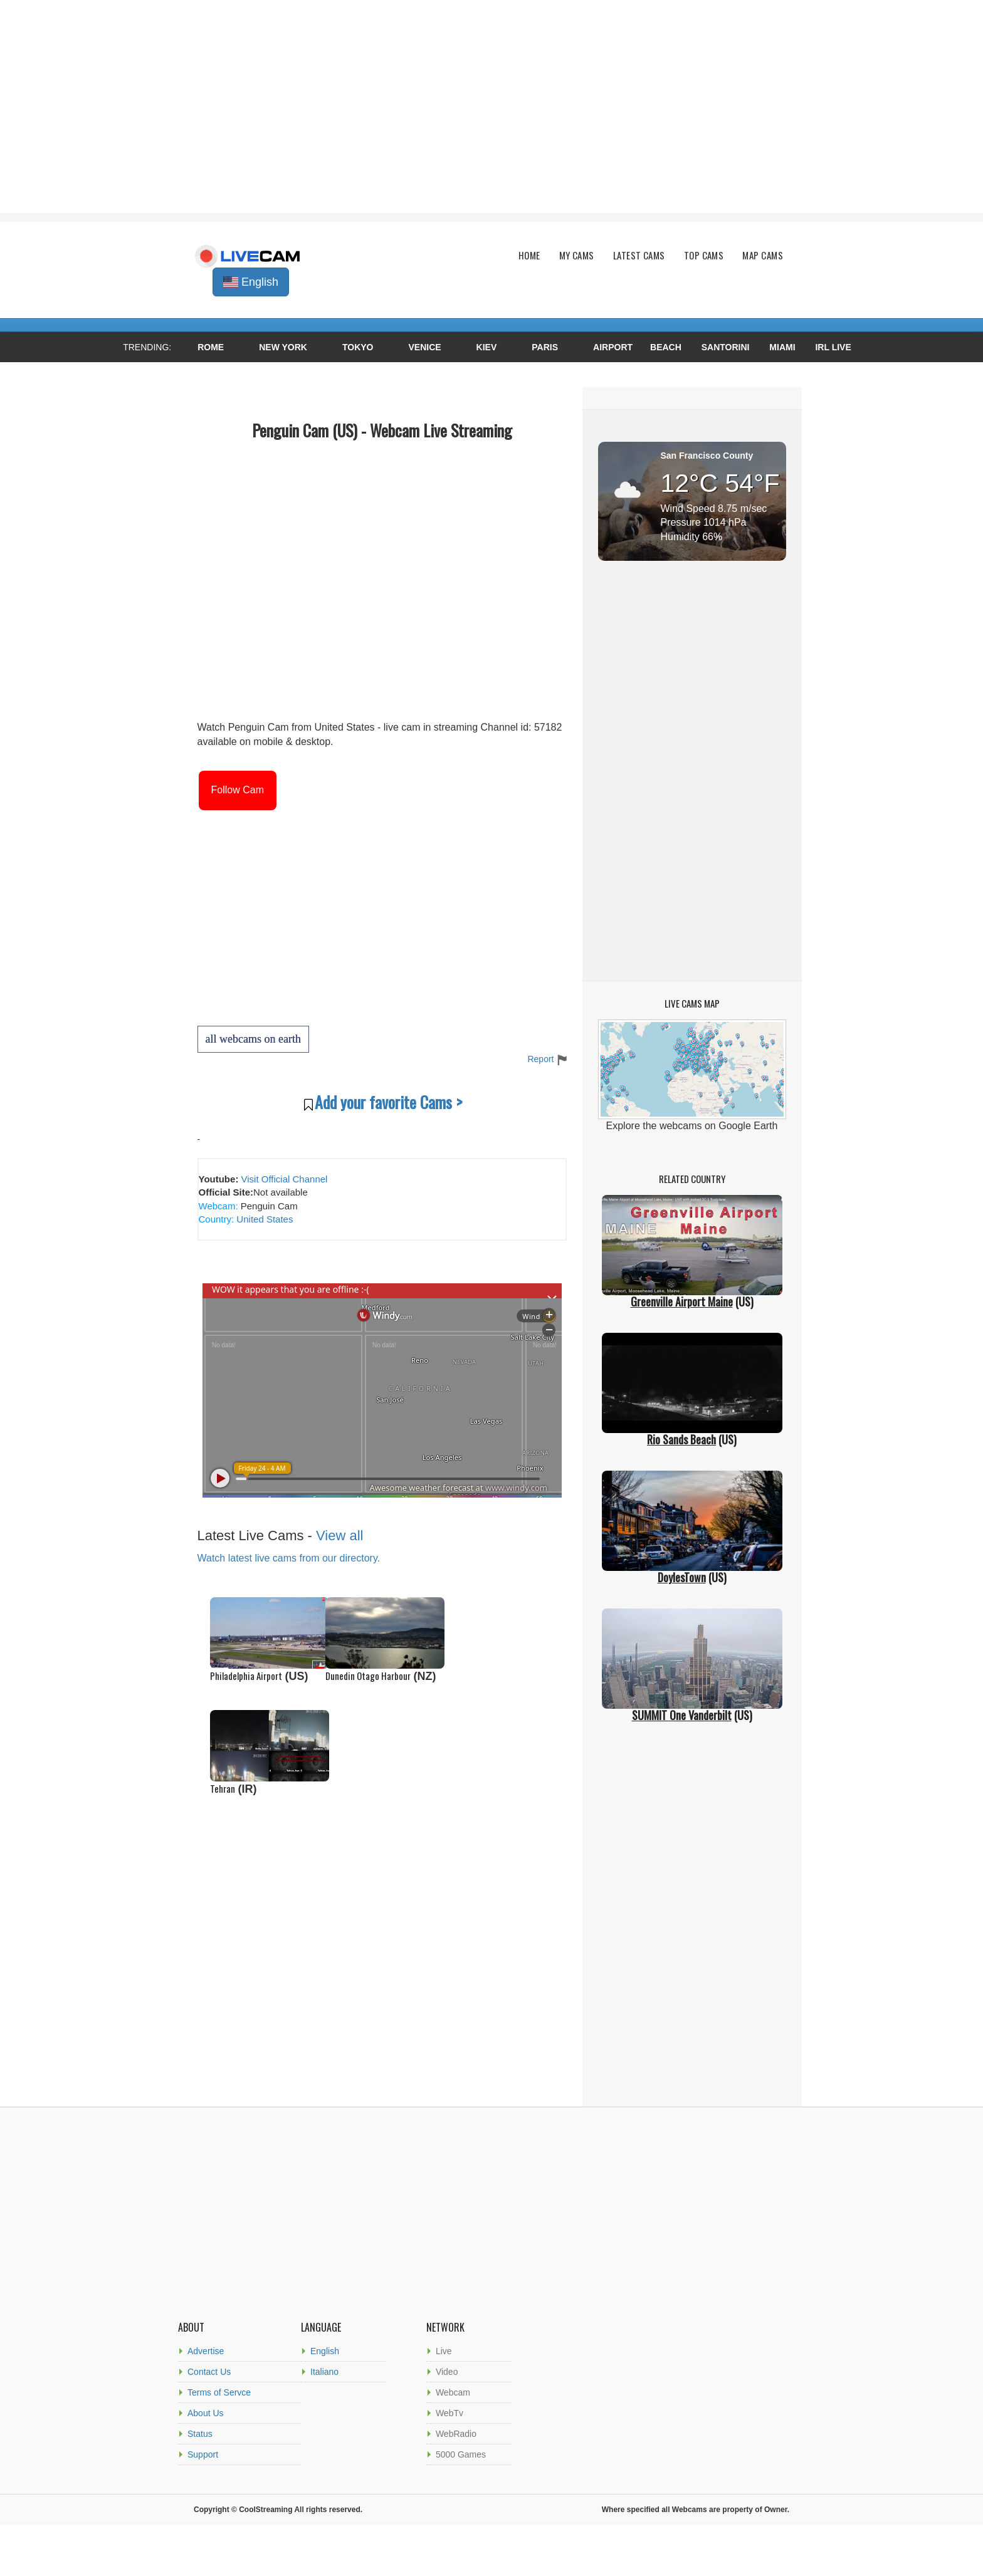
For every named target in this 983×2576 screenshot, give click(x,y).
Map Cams (762, 255)
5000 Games (461, 2454)
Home (529, 255)
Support (202, 2454)
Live (444, 2351)
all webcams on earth (253, 1039)
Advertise (205, 2351)
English (324, 2351)
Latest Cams (639, 255)
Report (546, 1059)
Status (200, 2434)
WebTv (449, 2413)
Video (447, 2372)
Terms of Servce (219, 2392)
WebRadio (456, 2434)
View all (339, 1535)
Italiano (324, 2372)
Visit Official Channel (284, 1179)
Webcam (453, 2392)
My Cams (576, 255)
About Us (205, 2413)
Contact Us (209, 2372)
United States (263, 1219)
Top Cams (704, 255)
